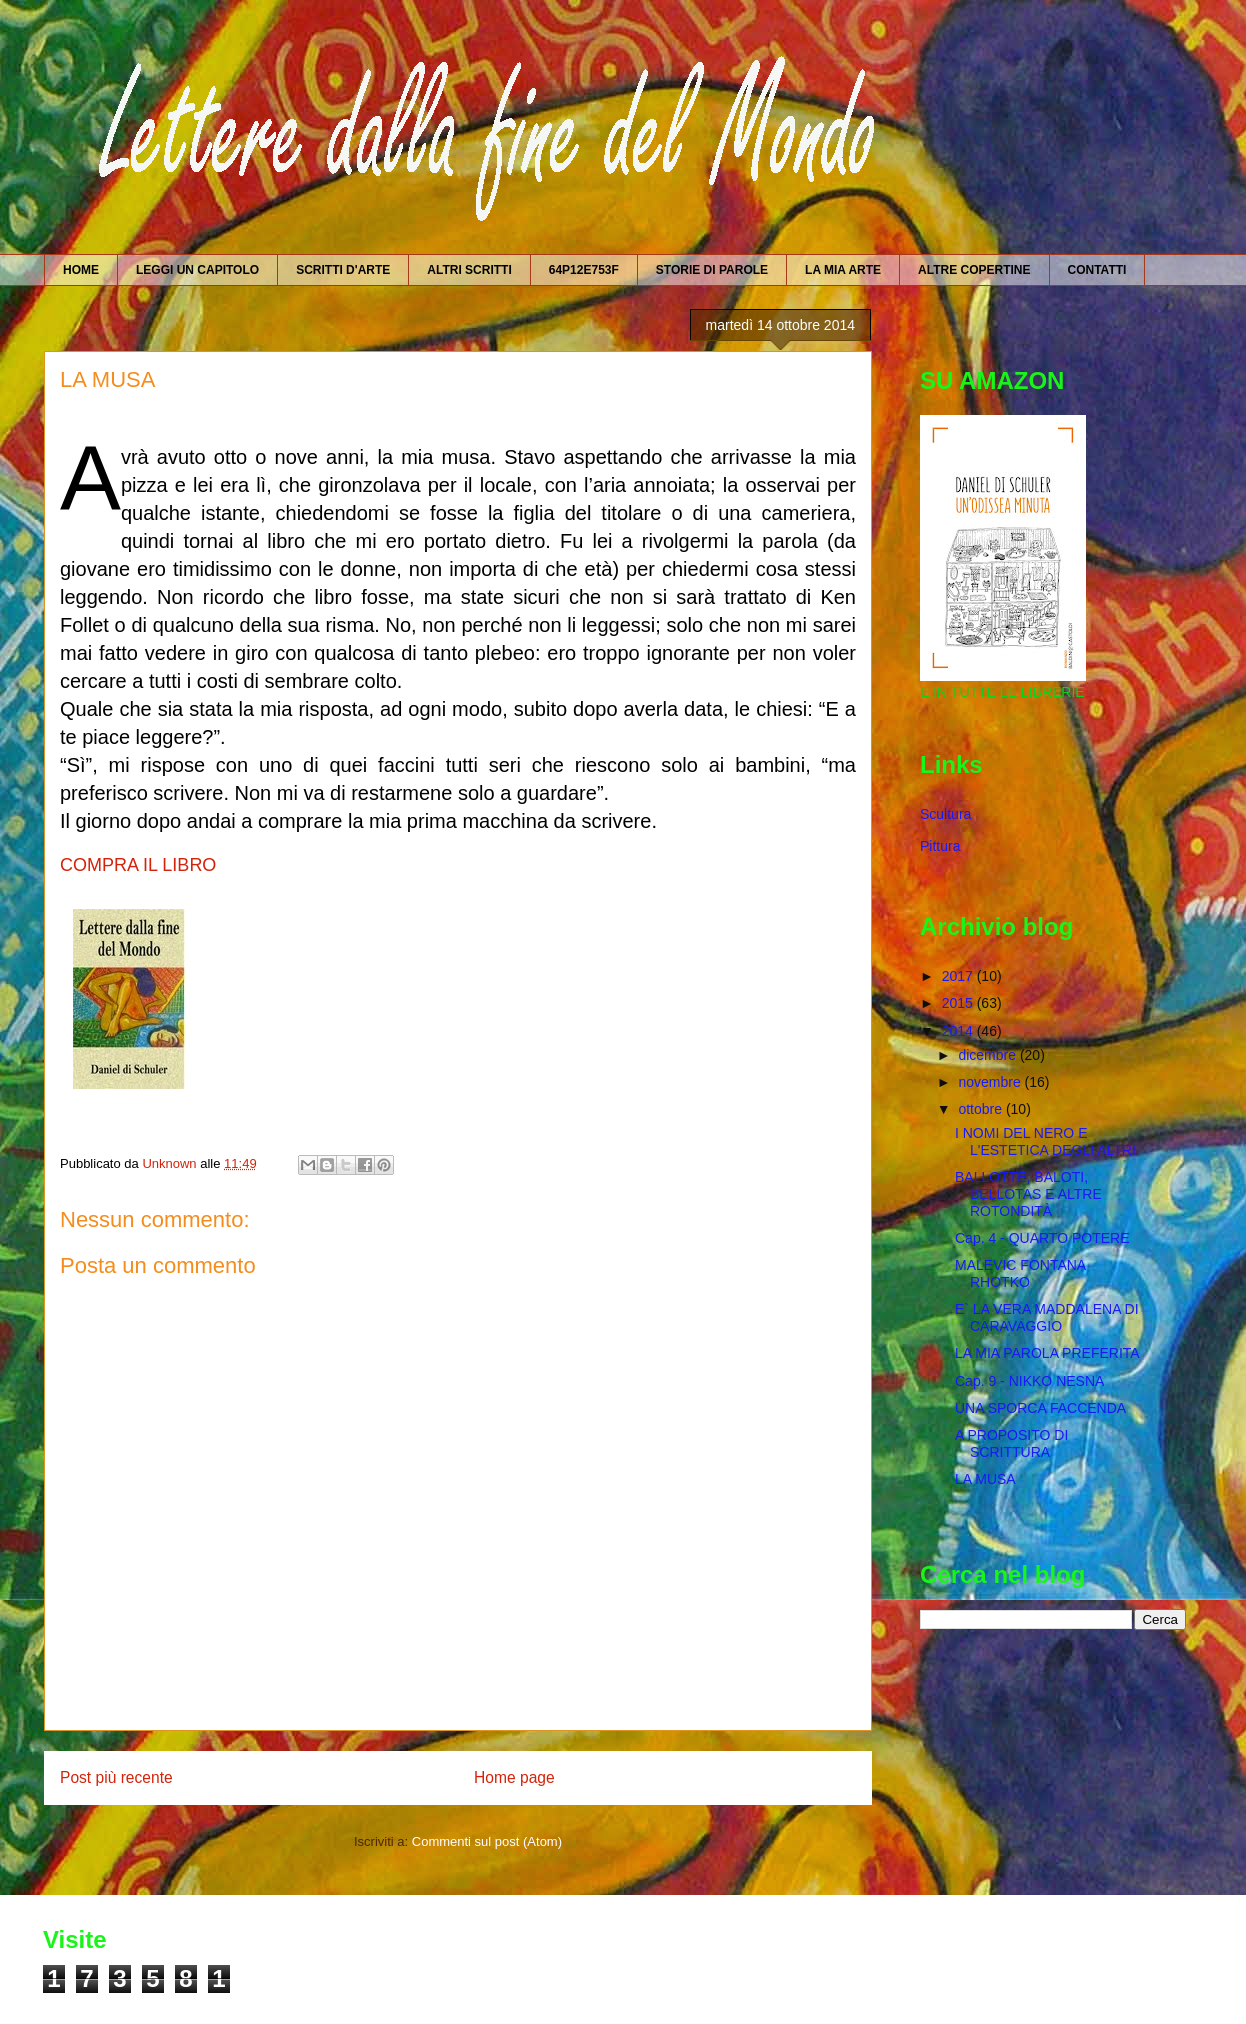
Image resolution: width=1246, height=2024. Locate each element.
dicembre (988, 1055)
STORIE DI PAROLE (712, 270)
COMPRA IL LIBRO (138, 865)
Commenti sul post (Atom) (487, 1841)
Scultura (945, 814)
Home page (514, 1777)
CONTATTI (1097, 270)
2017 (959, 976)
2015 (959, 1003)
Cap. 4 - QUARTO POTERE (1042, 1238)
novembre (991, 1082)
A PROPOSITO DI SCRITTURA (1011, 1443)
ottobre (981, 1109)
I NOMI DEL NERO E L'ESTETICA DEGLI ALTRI (1045, 1141)
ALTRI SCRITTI (469, 270)
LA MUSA (985, 1479)
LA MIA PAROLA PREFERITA (1047, 1353)
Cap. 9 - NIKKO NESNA (1029, 1381)
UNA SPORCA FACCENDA (1040, 1408)
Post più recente (116, 1777)
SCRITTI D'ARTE (343, 270)
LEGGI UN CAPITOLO (197, 270)
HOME (81, 270)
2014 (959, 1031)
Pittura (940, 846)
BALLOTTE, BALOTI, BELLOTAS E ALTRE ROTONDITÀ (1028, 1194)
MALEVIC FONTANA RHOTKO (1020, 1273)
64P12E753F (584, 270)
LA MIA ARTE (843, 270)
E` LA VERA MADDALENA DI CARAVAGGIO (1047, 1317)
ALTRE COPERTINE (974, 270)
